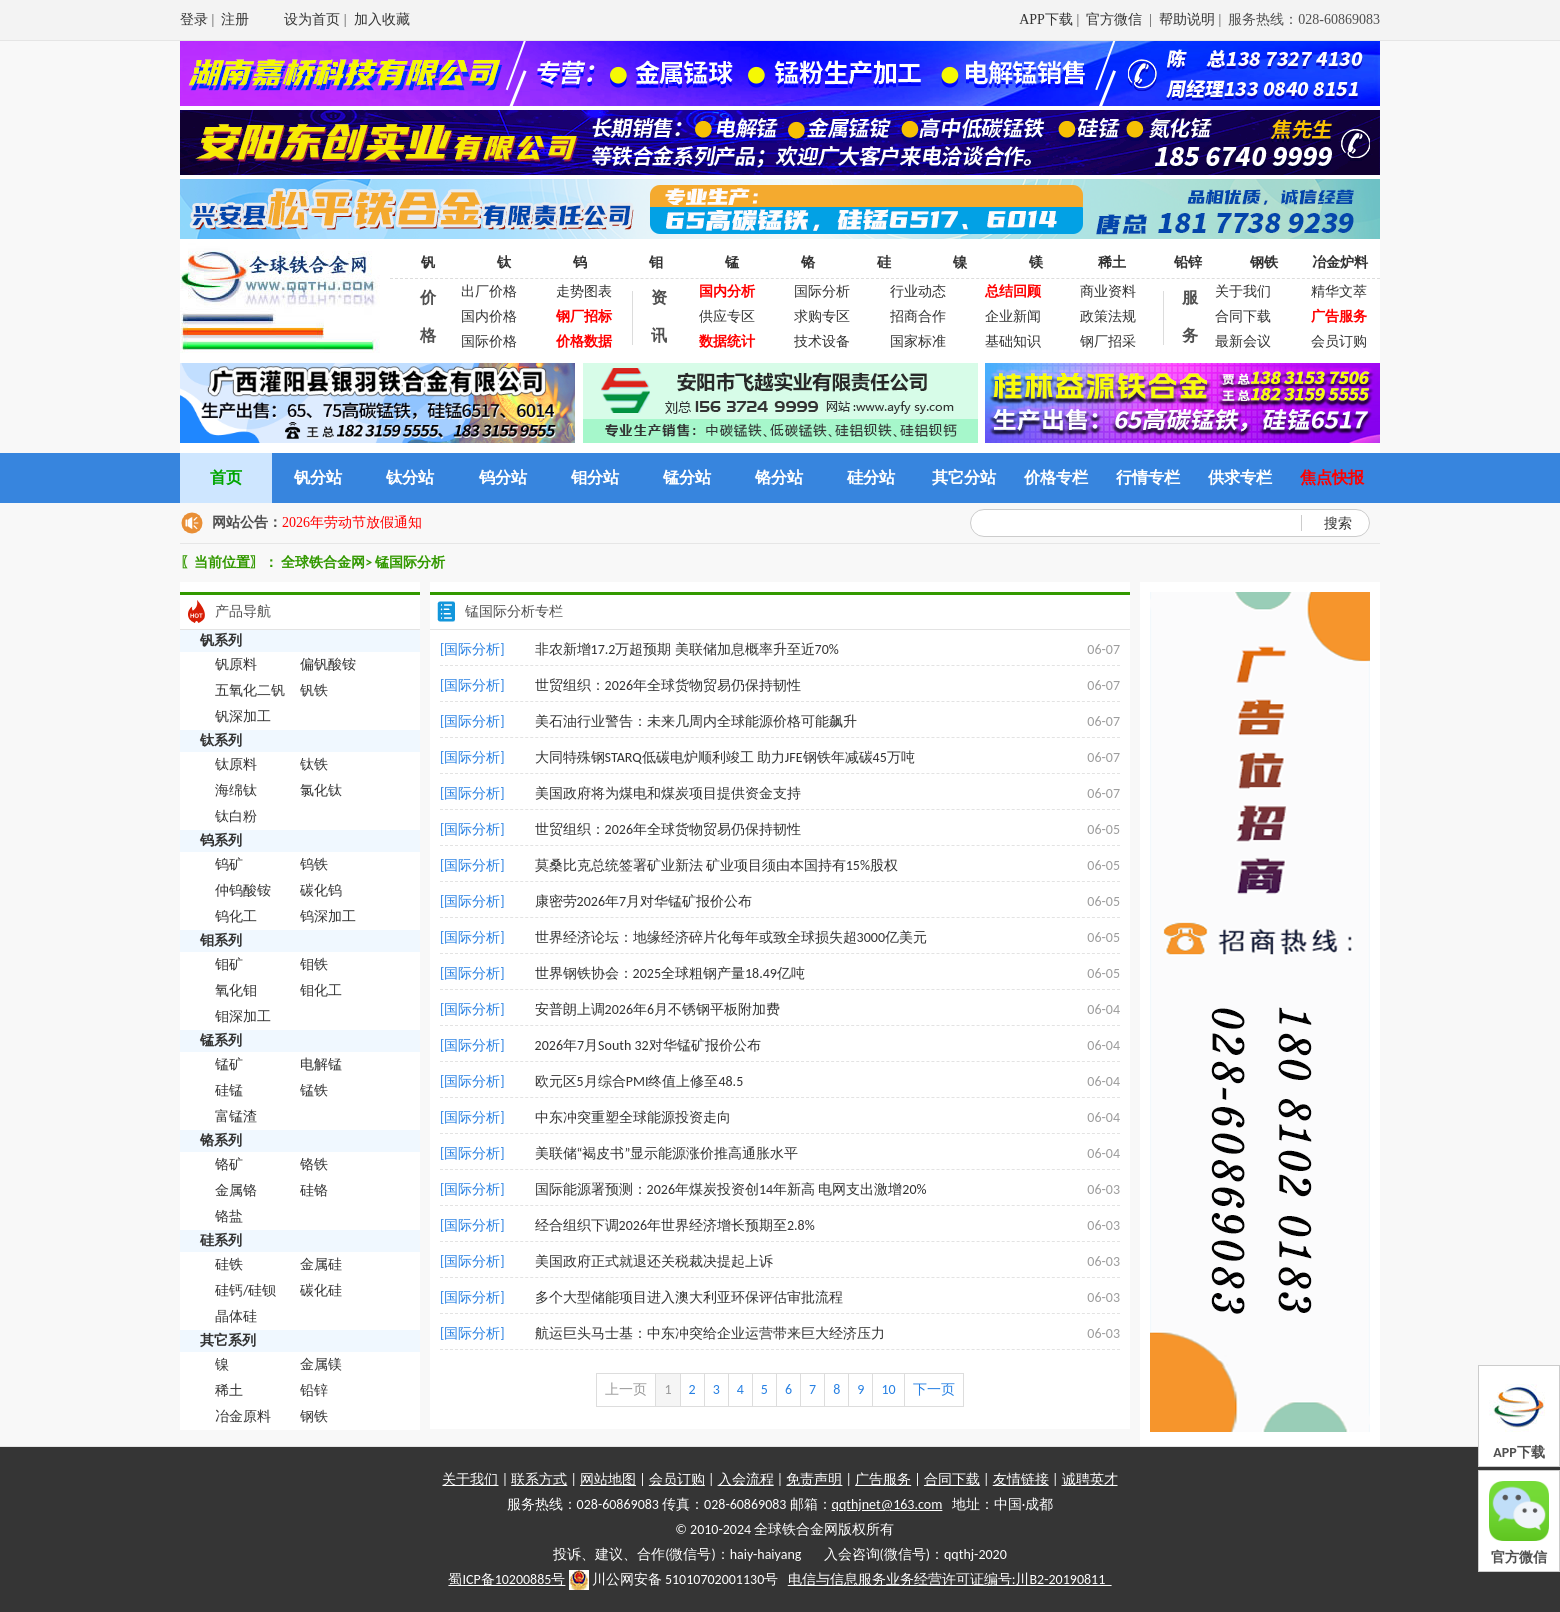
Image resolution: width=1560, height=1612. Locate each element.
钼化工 (321, 990)
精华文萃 (1339, 291)
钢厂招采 (1108, 341)
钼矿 (229, 964)
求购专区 (822, 316)
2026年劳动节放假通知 (352, 522)
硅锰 (229, 1090)
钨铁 (314, 864)
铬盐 (229, 1216)
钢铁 (1264, 262)
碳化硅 (321, 1290)
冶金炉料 (1340, 262)
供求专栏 (1240, 477)
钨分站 (503, 477)
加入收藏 (382, 19)
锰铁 (314, 1090)
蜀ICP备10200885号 (506, 1579)
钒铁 (314, 690)
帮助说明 (1187, 19)
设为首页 (312, 19)
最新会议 (1243, 341)
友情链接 (1021, 1479)
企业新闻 (1013, 316)
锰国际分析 (410, 562)
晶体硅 (236, 1316)
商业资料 (1108, 291)
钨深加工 (328, 916)
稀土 (1112, 262)
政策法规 (1108, 316)
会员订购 (1339, 341)
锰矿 (229, 1064)
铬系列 (221, 1140)
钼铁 (314, 964)
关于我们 (1243, 291)
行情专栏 (1148, 477)
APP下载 (1046, 19)
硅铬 (314, 1190)
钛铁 (314, 764)
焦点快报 (1332, 477)
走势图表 (584, 291)
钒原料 (236, 664)
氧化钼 (236, 990)
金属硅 (321, 1264)
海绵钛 (236, 790)
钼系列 (221, 940)
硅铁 (229, 1264)
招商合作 (918, 316)
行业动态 (918, 291)
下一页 (934, 1389)
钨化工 (236, 916)
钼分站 (595, 477)
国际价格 (489, 341)
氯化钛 (321, 790)
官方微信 (1116, 19)
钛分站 (410, 477)
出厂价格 (489, 291)
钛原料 (236, 764)
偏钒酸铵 (328, 664)
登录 (194, 19)
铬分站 (779, 477)
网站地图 (608, 1479)
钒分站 (318, 477)
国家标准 (918, 341)
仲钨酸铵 (243, 890)
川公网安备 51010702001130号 (674, 1580)
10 (888, 1389)
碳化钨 (321, 890)
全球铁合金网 (323, 562)
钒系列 (221, 640)
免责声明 (814, 1479)
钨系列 (221, 840)
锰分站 (687, 477)
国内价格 (489, 316)
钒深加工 (243, 716)
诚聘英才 (1090, 1479)
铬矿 (229, 1164)
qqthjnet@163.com (887, 1504)
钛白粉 (236, 816)
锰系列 (221, 1040)
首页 (226, 477)
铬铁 (314, 1164)
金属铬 (236, 1190)
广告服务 (883, 1479)
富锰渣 (236, 1116)
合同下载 (1243, 316)
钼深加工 (243, 1016)
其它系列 (228, 1340)
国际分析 (822, 291)
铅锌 (1188, 262)
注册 (235, 19)
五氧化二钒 (250, 690)
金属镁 (321, 1364)
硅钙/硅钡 (245, 1290)
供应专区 (727, 316)
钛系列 (221, 740)
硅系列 (221, 1240)
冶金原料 (243, 1416)
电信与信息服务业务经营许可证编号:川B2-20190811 (950, 1579)
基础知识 (1013, 341)
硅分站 (871, 477)
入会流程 (746, 1479)
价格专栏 (1056, 477)
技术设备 (822, 341)
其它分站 (964, 477)
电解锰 (321, 1064)
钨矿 (229, 864)
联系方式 (539, 1479)
